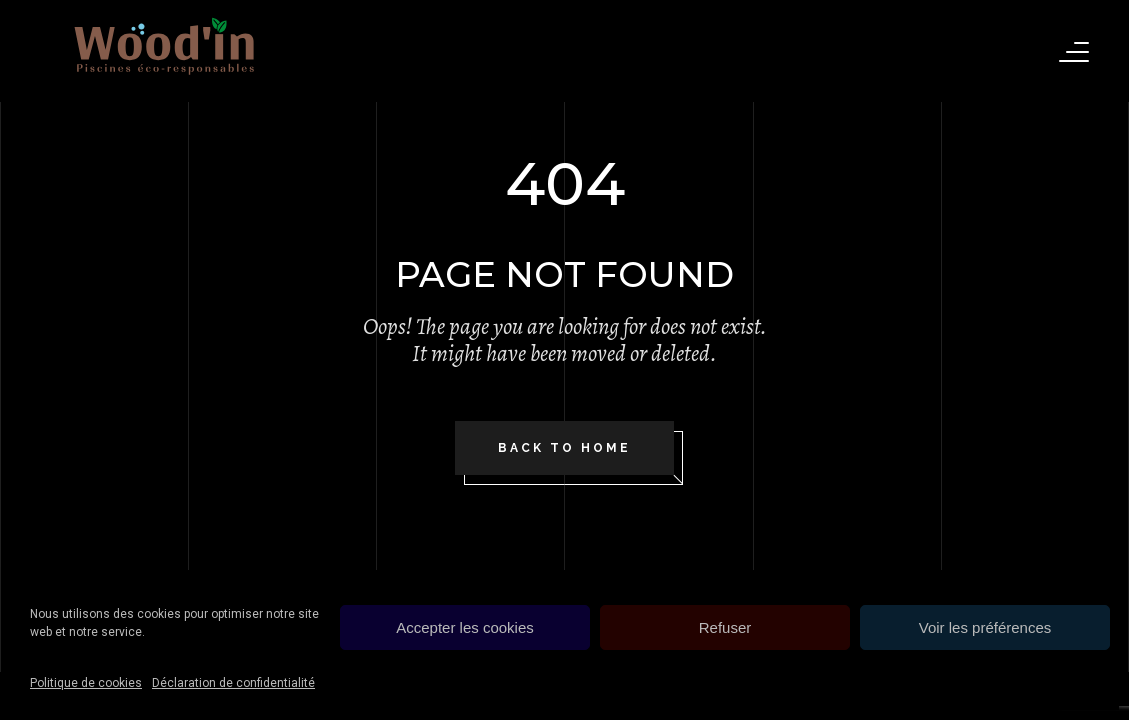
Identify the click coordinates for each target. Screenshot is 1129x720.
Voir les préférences (985, 627)
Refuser (725, 627)
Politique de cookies (86, 683)
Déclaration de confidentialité (233, 683)
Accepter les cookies (465, 627)
